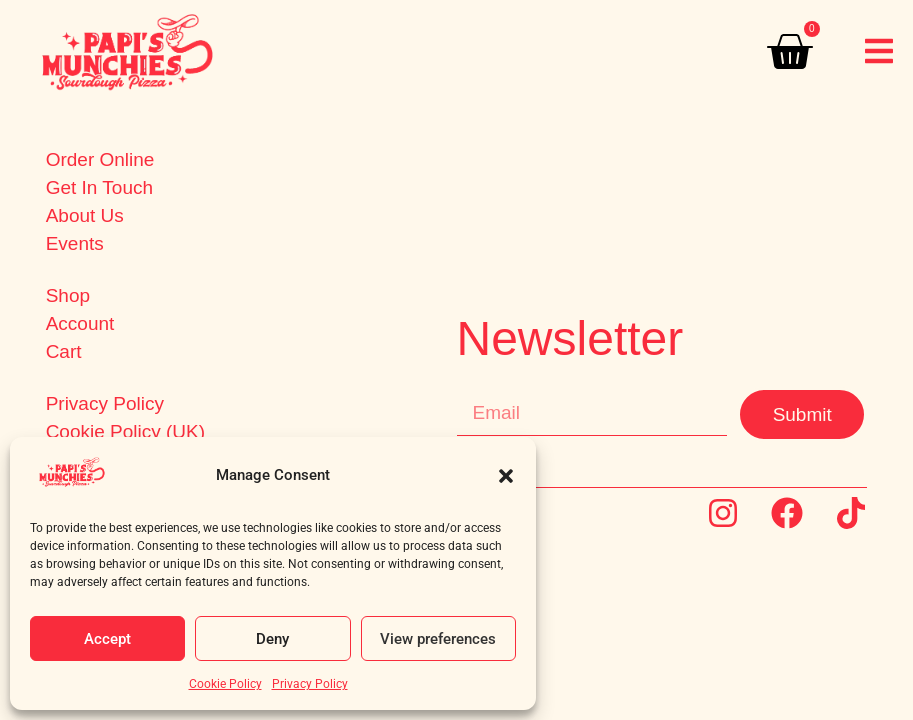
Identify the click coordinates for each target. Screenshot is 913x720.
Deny (272, 639)
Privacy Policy (310, 684)
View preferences (438, 639)
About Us (85, 216)
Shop (68, 296)
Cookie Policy (225, 684)
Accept (107, 639)
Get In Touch (99, 188)
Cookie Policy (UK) (125, 432)
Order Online (100, 160)
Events (75, 244)
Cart (64, 352)
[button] (506, 476)
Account (80, 324)
